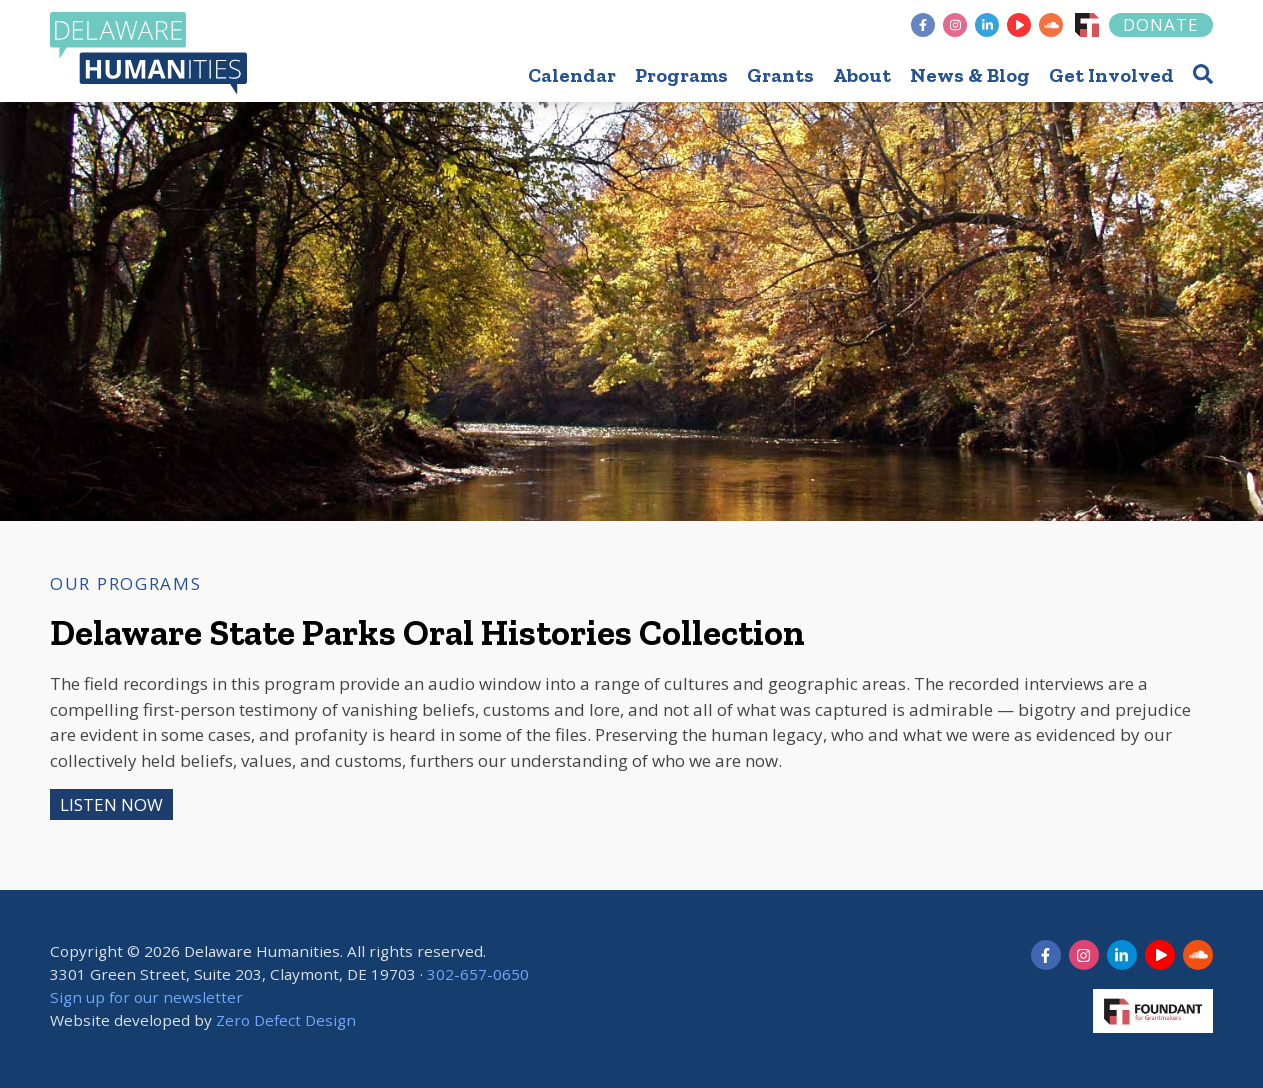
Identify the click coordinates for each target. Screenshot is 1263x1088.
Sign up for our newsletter (146, 997)
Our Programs (125, 583)
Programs (681, 75)
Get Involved (1111, 75)
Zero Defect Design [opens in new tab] (286, 1020)
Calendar (572, 75)
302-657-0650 (478, 974)
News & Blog (970, 75)
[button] (1203, 73)
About (862, 75)
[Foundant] (1087, 25)
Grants (780, 75)
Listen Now (111, 804)
